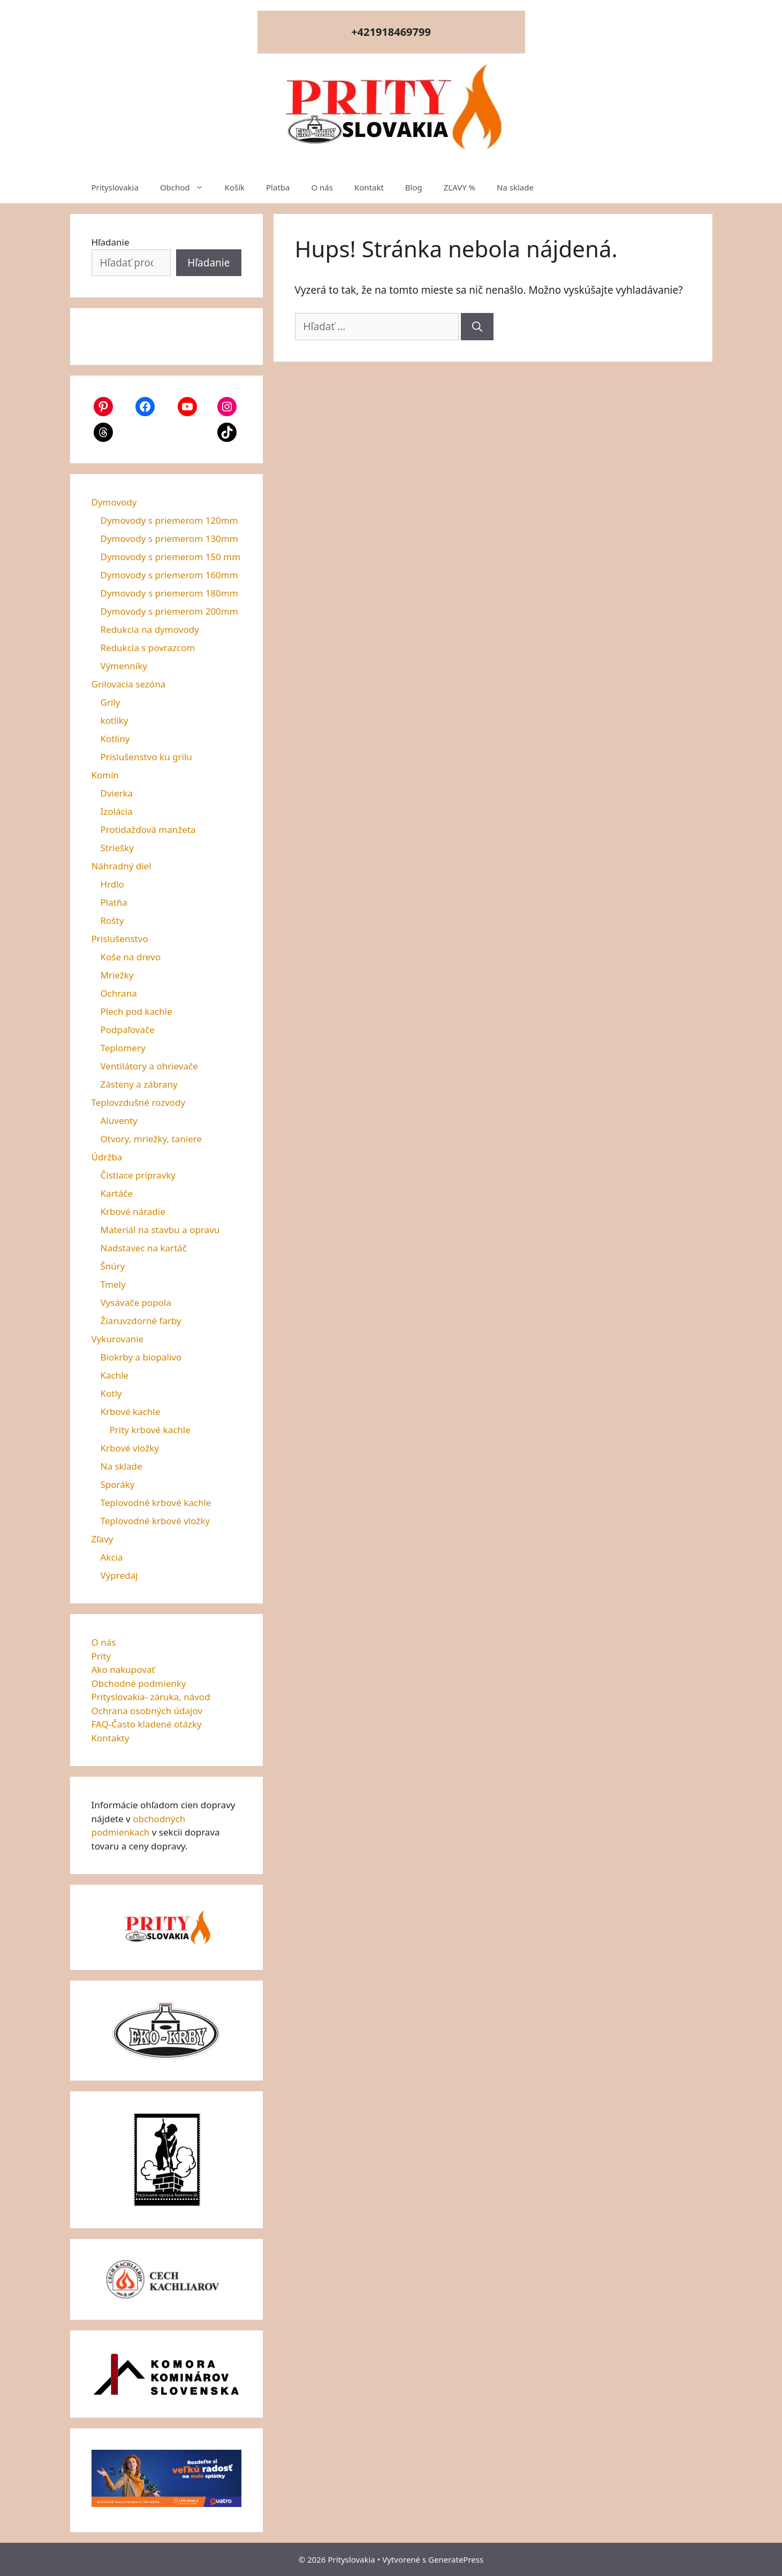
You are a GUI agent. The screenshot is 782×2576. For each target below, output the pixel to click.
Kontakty (111, 1738)
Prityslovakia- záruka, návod (151, 1697)
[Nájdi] (477, 326)
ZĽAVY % (459, 187)
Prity (101, 1656)
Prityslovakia (115, 187)
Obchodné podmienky (139, 1683)
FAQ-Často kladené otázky (147, 1724)
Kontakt (369, 187)
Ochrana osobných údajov (147, 1710)
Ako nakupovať (123, 1669)
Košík (235, 187)
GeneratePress (455, 2559)
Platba (278, 187)
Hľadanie (111, 242)
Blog (413, 187)
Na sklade (515, 187)
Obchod (187, 187)
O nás (322, 187)
